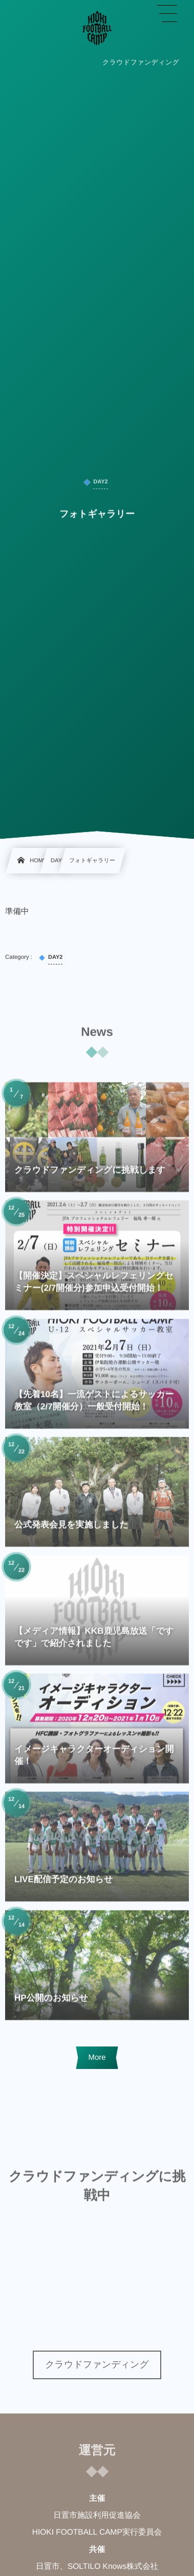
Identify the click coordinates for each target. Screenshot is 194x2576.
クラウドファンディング (97, 2364)
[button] (167, 14)
